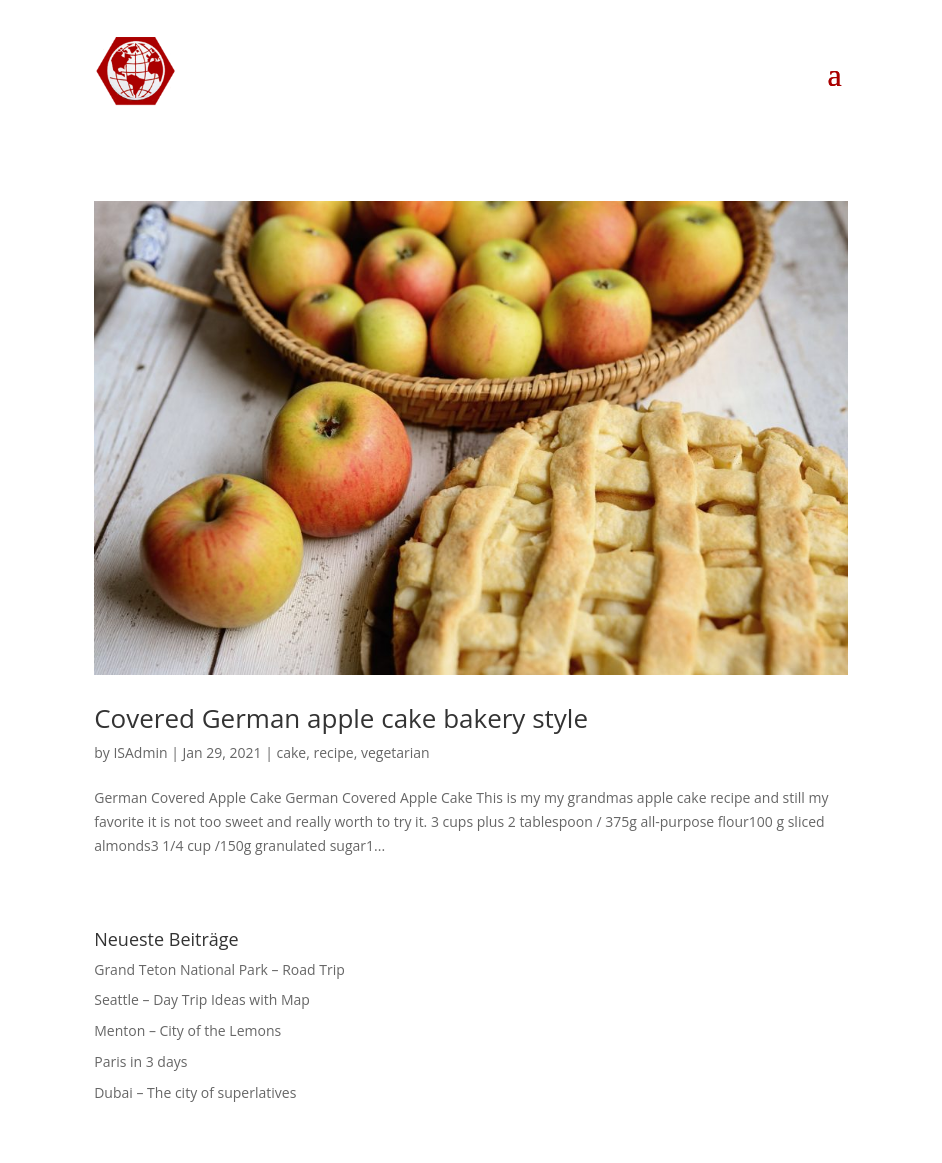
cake (292, 752)
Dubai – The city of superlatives (195, 1092)
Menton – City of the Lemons (187, 1030)
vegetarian (395, 752)
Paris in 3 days (140, 1061)
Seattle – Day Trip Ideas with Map (202, 999)
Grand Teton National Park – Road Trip (219, 969)
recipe (333, 752)
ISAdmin (140, 752)
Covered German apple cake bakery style (341, 718)
